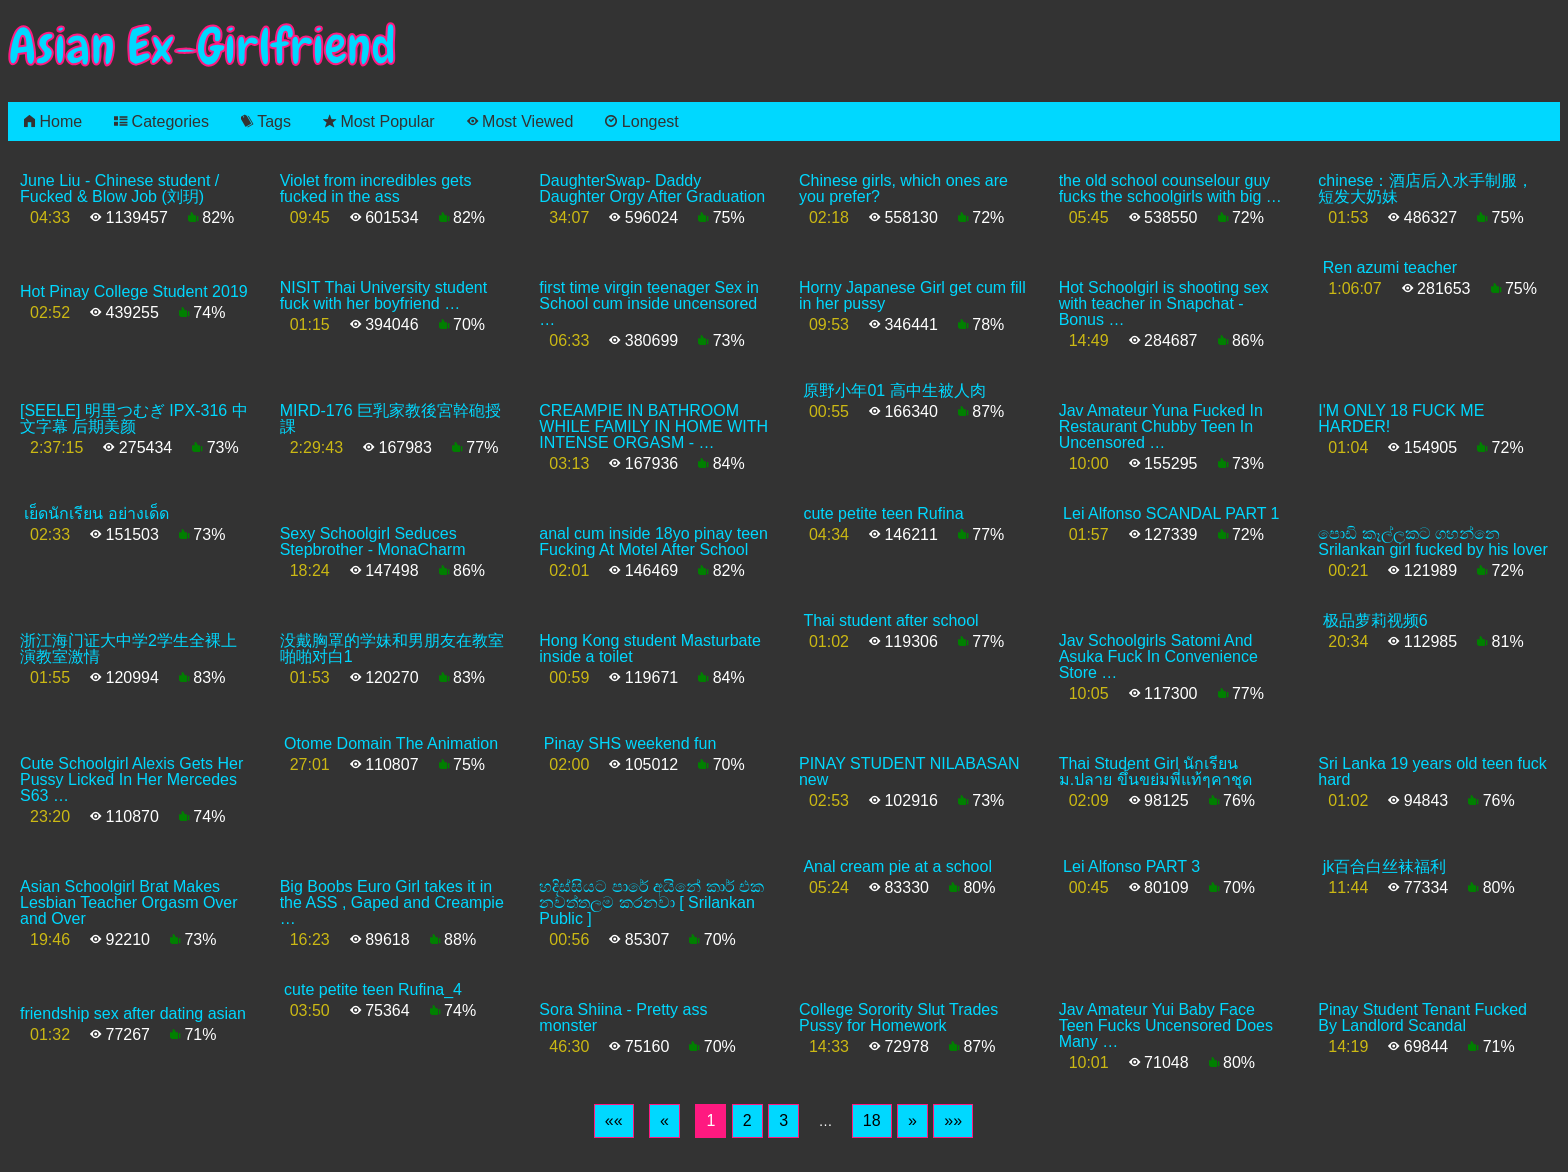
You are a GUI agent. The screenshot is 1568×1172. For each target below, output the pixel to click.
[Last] (953, 1121)
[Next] (912, 1121)
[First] (614, 1121)
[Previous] (664, 1121)
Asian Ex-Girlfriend (202, 46)
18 (872, 1120)
